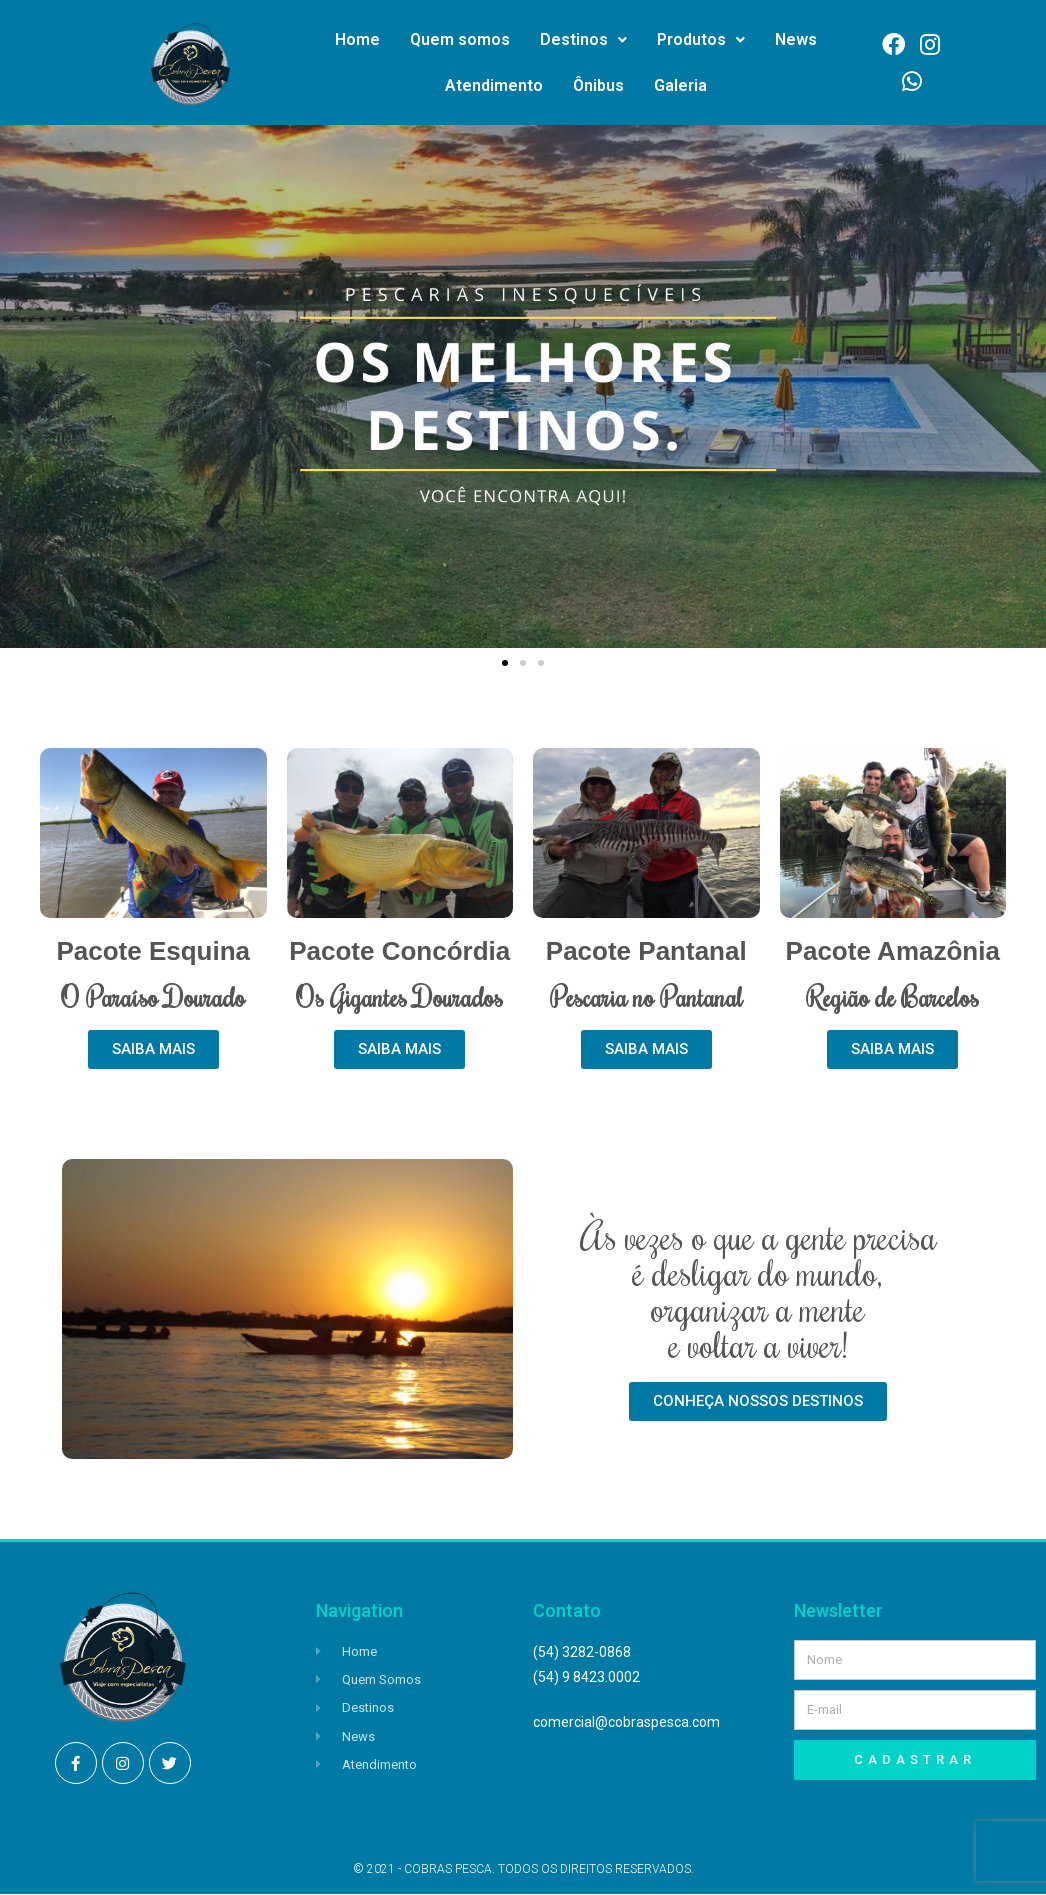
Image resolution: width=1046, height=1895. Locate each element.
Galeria (680, 85)
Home (357, 39)
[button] (505, 663)
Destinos (583, 39)
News (796, 39)
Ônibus (598, 85)
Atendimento (494, 85)
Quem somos (460, 39)
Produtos (701, 39)
